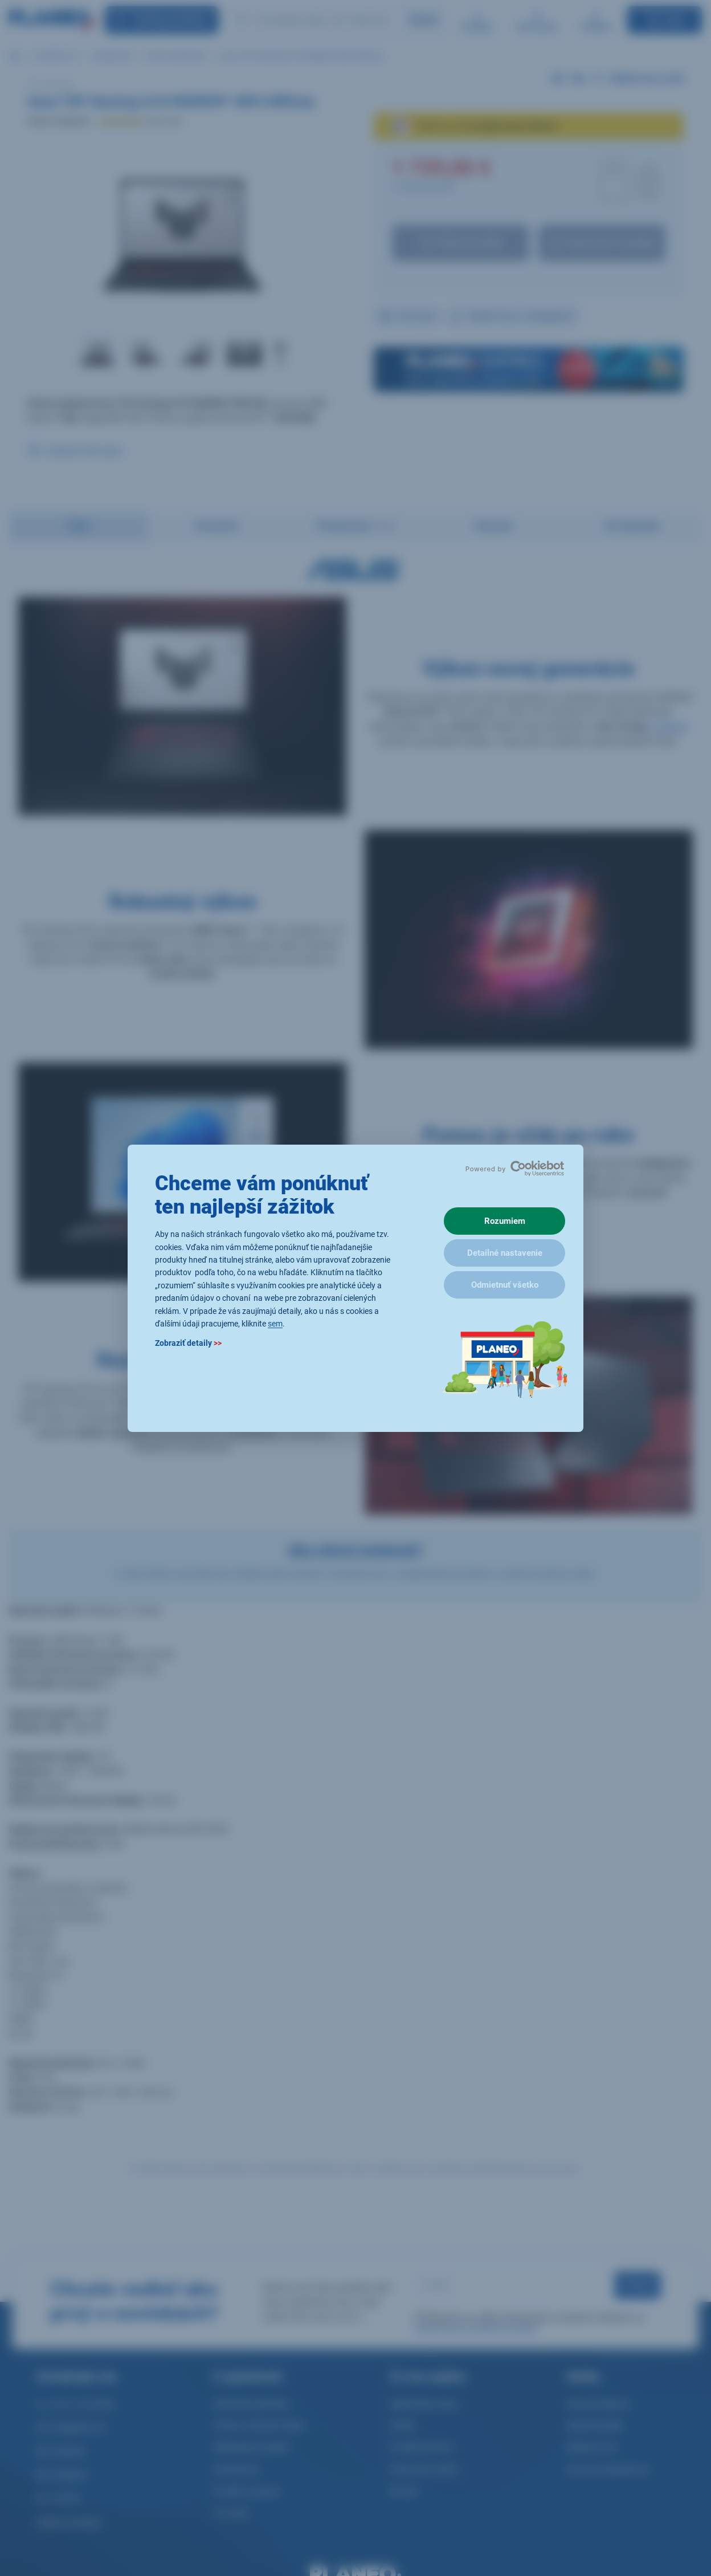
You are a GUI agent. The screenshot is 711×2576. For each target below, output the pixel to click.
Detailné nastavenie (504, 1253)
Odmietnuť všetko (504, 1285)
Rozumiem (504, 1221)
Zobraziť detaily (188, 1343)
